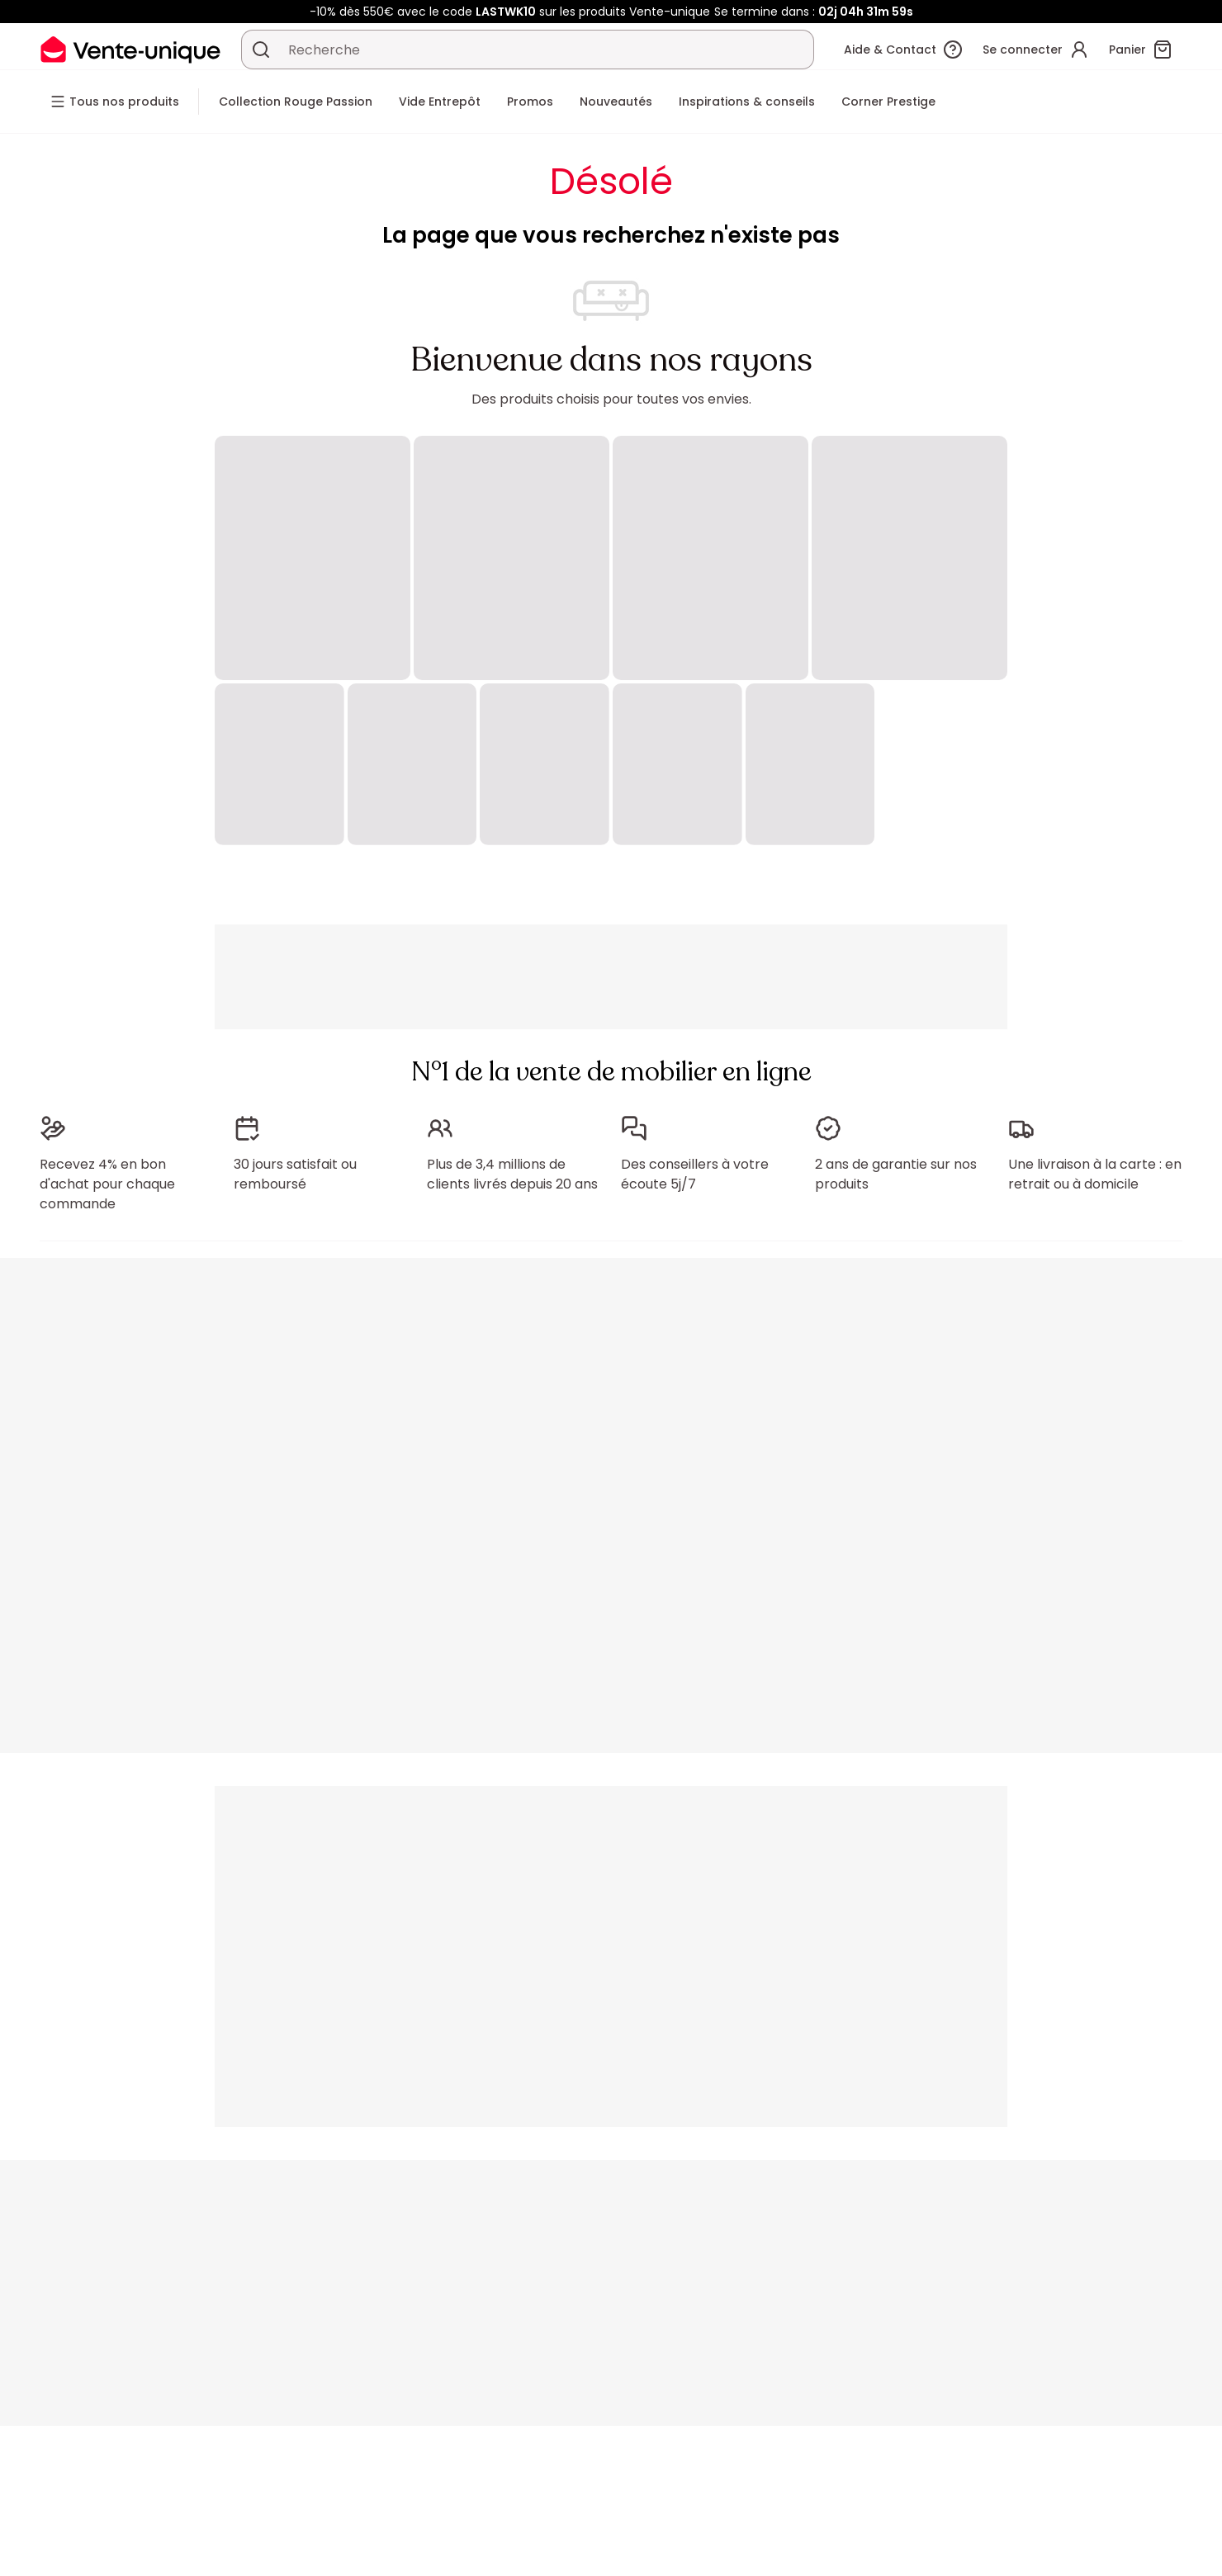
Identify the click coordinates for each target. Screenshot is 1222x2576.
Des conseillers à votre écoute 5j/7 (695, 1174)
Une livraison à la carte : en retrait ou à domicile (1095, 1174)
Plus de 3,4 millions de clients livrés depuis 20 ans (512, 1174)
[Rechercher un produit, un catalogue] (261, 49)
